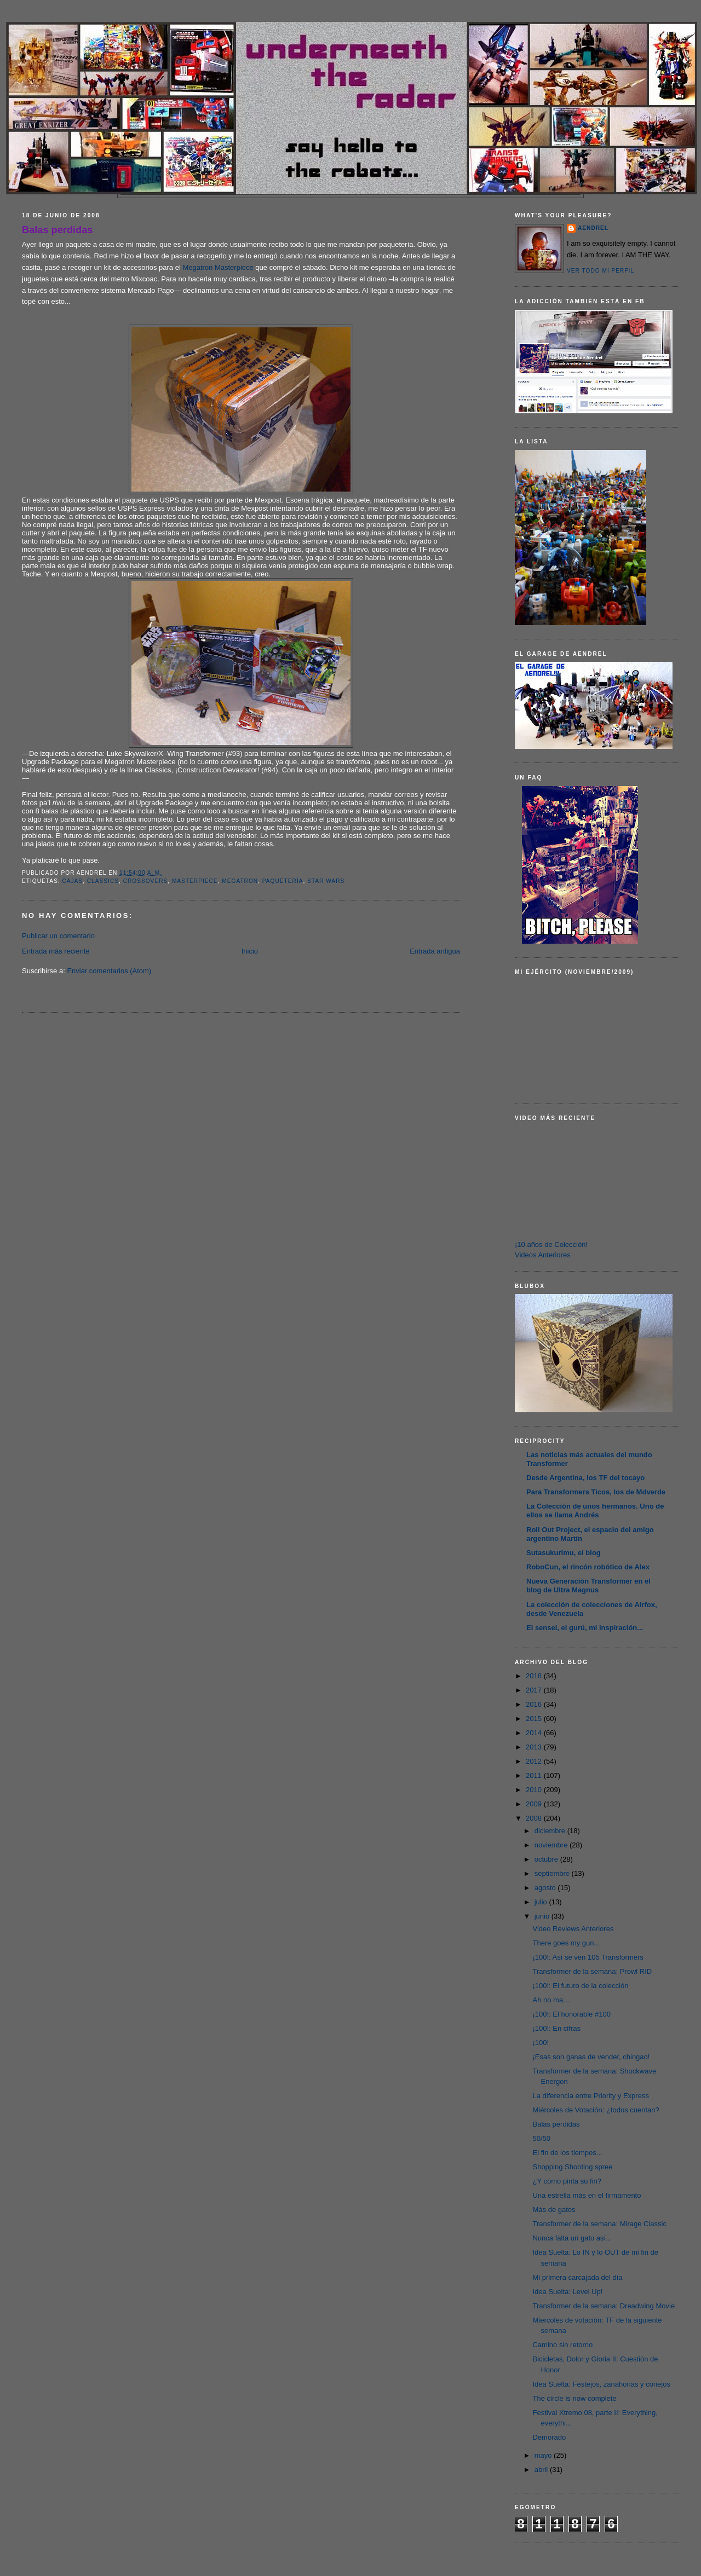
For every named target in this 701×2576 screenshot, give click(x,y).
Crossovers (145, 881)
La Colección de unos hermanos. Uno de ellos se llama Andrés (595, 1510)
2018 (535, 1676)
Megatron (240, 881)
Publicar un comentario (58, 936)
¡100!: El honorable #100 (571, 2014)
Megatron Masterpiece (217, 267)
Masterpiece (195, 881)
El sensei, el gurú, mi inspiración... (584, 1628)
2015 (535, 1718)
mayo (544, 2455)
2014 (535, 1733)
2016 (535, 1704)
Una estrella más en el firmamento (586, 2195)
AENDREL (593, 228)
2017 (535, 1690)
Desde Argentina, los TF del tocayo (585, 1478)
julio (542, 1902)
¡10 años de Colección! (551, 1244)
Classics (103, 881)
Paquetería (282, 881)
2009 (535, 1804)
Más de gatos (553, 2209)
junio (543, 1916)
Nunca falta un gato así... (572, 2238)
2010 (535, 1790)
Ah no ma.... (551, 2000)
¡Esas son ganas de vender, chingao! (591, 2057)
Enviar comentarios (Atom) (109, 971)
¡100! (540, 2042)
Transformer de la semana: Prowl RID (592, 1971)
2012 (535, 1761)
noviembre (552, 1845)
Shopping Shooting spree (572, 2167)
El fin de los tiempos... (567, 2152)
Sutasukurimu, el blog (563, 1553)
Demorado (549, 2437)
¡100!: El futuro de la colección (580, 1986)
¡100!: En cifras (556, 2028)
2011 (535, 1775)
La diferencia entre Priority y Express (590, 2096)
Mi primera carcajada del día (577, 2277)
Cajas (72, 881)
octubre (547, 1859)
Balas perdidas (57, 229)
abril (542, 2469)
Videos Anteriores (543, 1255)
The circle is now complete (574, 2398)
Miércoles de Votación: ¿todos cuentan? (595, 2110)
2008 (535, 1818)
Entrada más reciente (56, 951)
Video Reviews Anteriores (572, 1929)
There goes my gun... (566, 1943)
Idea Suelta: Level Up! (567, 2292)
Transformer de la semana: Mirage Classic (599, 2224)
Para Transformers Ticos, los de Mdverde (595, 1492)
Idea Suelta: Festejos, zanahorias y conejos (601, 2384)
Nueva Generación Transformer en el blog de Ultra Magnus (588, 1585)
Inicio (250, 951)
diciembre (551, 1831)
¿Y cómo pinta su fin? (566, 2181)
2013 (535, 1747)
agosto (546, 1888)
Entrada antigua (435, 951)
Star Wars (325, 881)
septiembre (553, 1873)
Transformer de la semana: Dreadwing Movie (603, 2306)
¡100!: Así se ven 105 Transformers (587, 1957)
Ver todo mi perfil (600, 271)
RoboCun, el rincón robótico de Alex (588, 1567)
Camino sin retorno (562, 2345)
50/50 (541, 2138)
